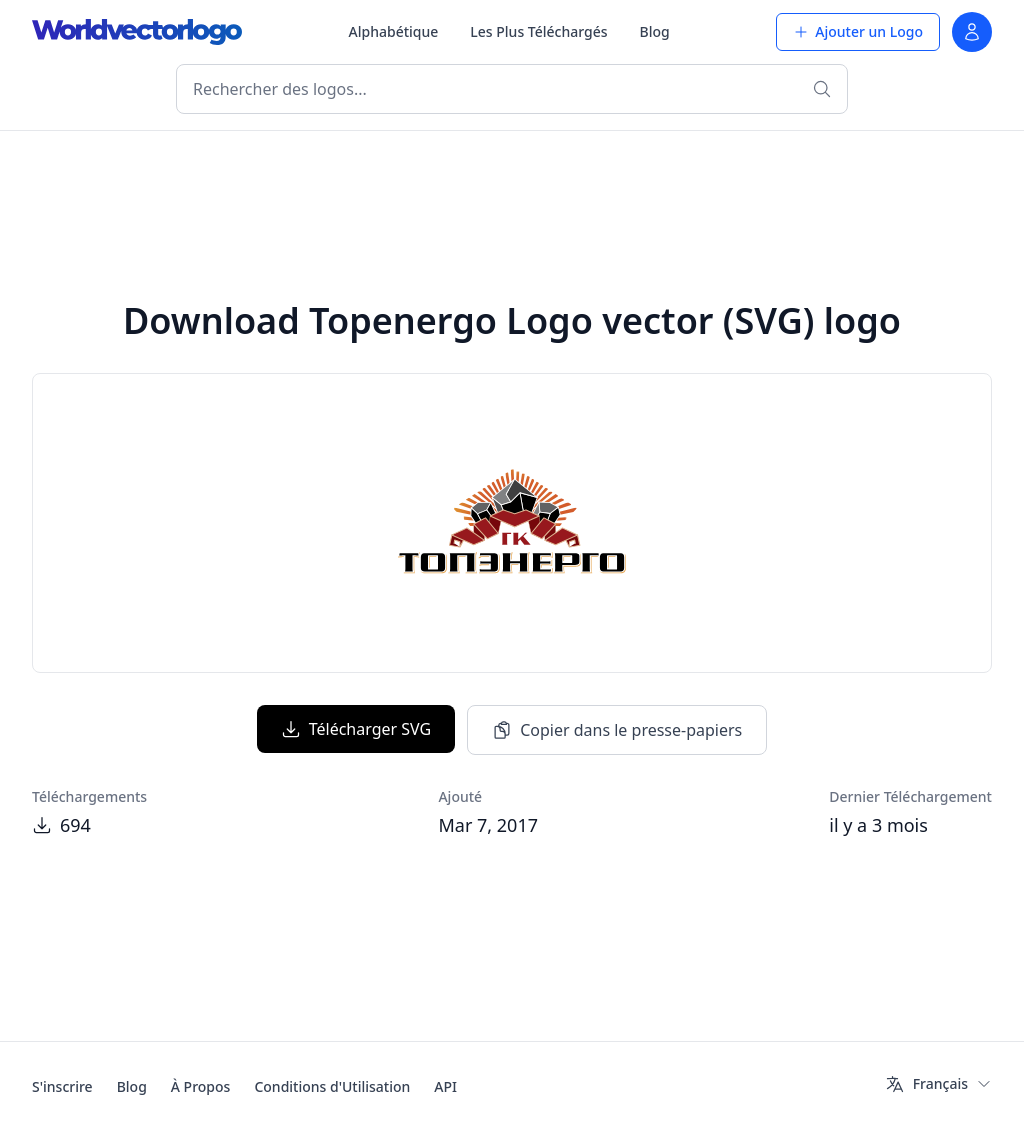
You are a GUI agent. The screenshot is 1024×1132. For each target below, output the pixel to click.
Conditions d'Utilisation (332, 1086)
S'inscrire (62, 1086)
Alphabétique (394, 31)
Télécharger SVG (356, 729)
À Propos (201, 1086)
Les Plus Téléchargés (538, 31)
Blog (655, 31)
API (445, 1086)
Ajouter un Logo (858, 31)
